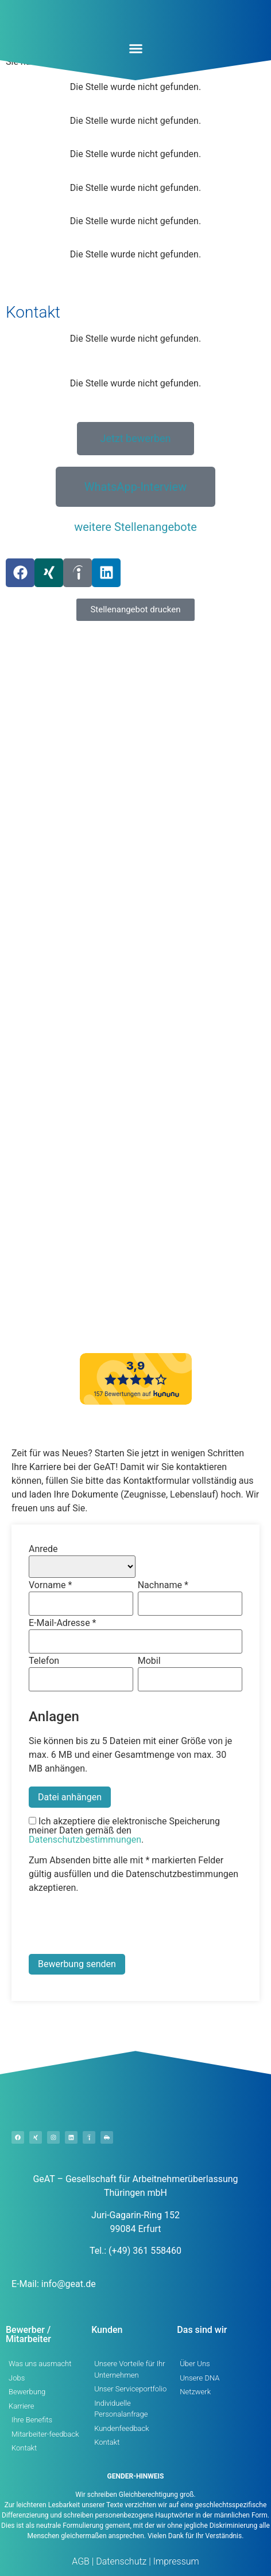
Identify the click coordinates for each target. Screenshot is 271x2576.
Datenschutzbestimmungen (85, 1839)
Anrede (43, 1549)
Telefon (44, 1661)
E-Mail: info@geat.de (53, 2283)
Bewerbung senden (77, 1964)
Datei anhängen (70, 1797)
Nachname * (163, 1585)
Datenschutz (120, 2561)
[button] (135, 49)
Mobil (149, 1661)
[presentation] (116, 1925)
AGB (81, 2561)
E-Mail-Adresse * (62, 1623)
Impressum (175, 2561)
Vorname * (50, 1585)
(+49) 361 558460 (145, 2250)
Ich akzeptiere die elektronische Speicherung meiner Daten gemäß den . (124, 1830)
